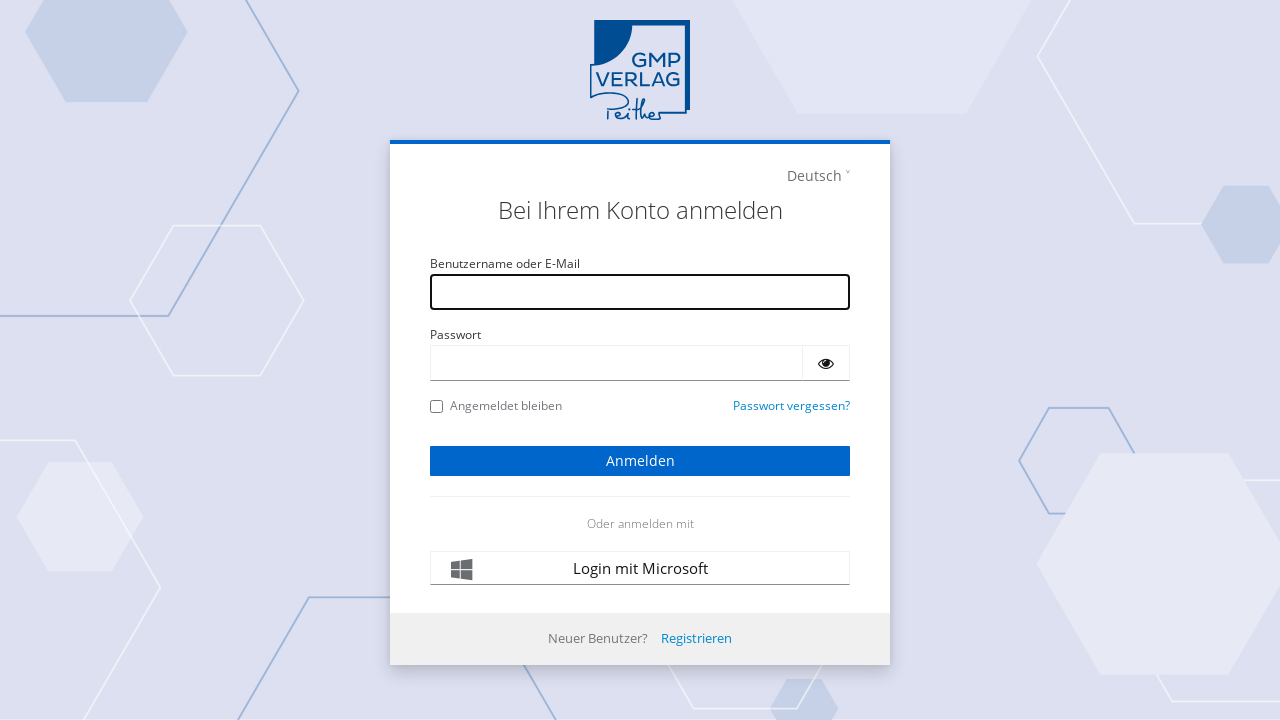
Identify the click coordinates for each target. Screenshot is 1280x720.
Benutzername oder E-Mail (505, 263)
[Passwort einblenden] (826, 363)
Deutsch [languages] (814, 175)
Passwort (455, 334)
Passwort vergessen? (791, 405)
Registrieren (696, 638)
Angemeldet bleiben (496, 405)
